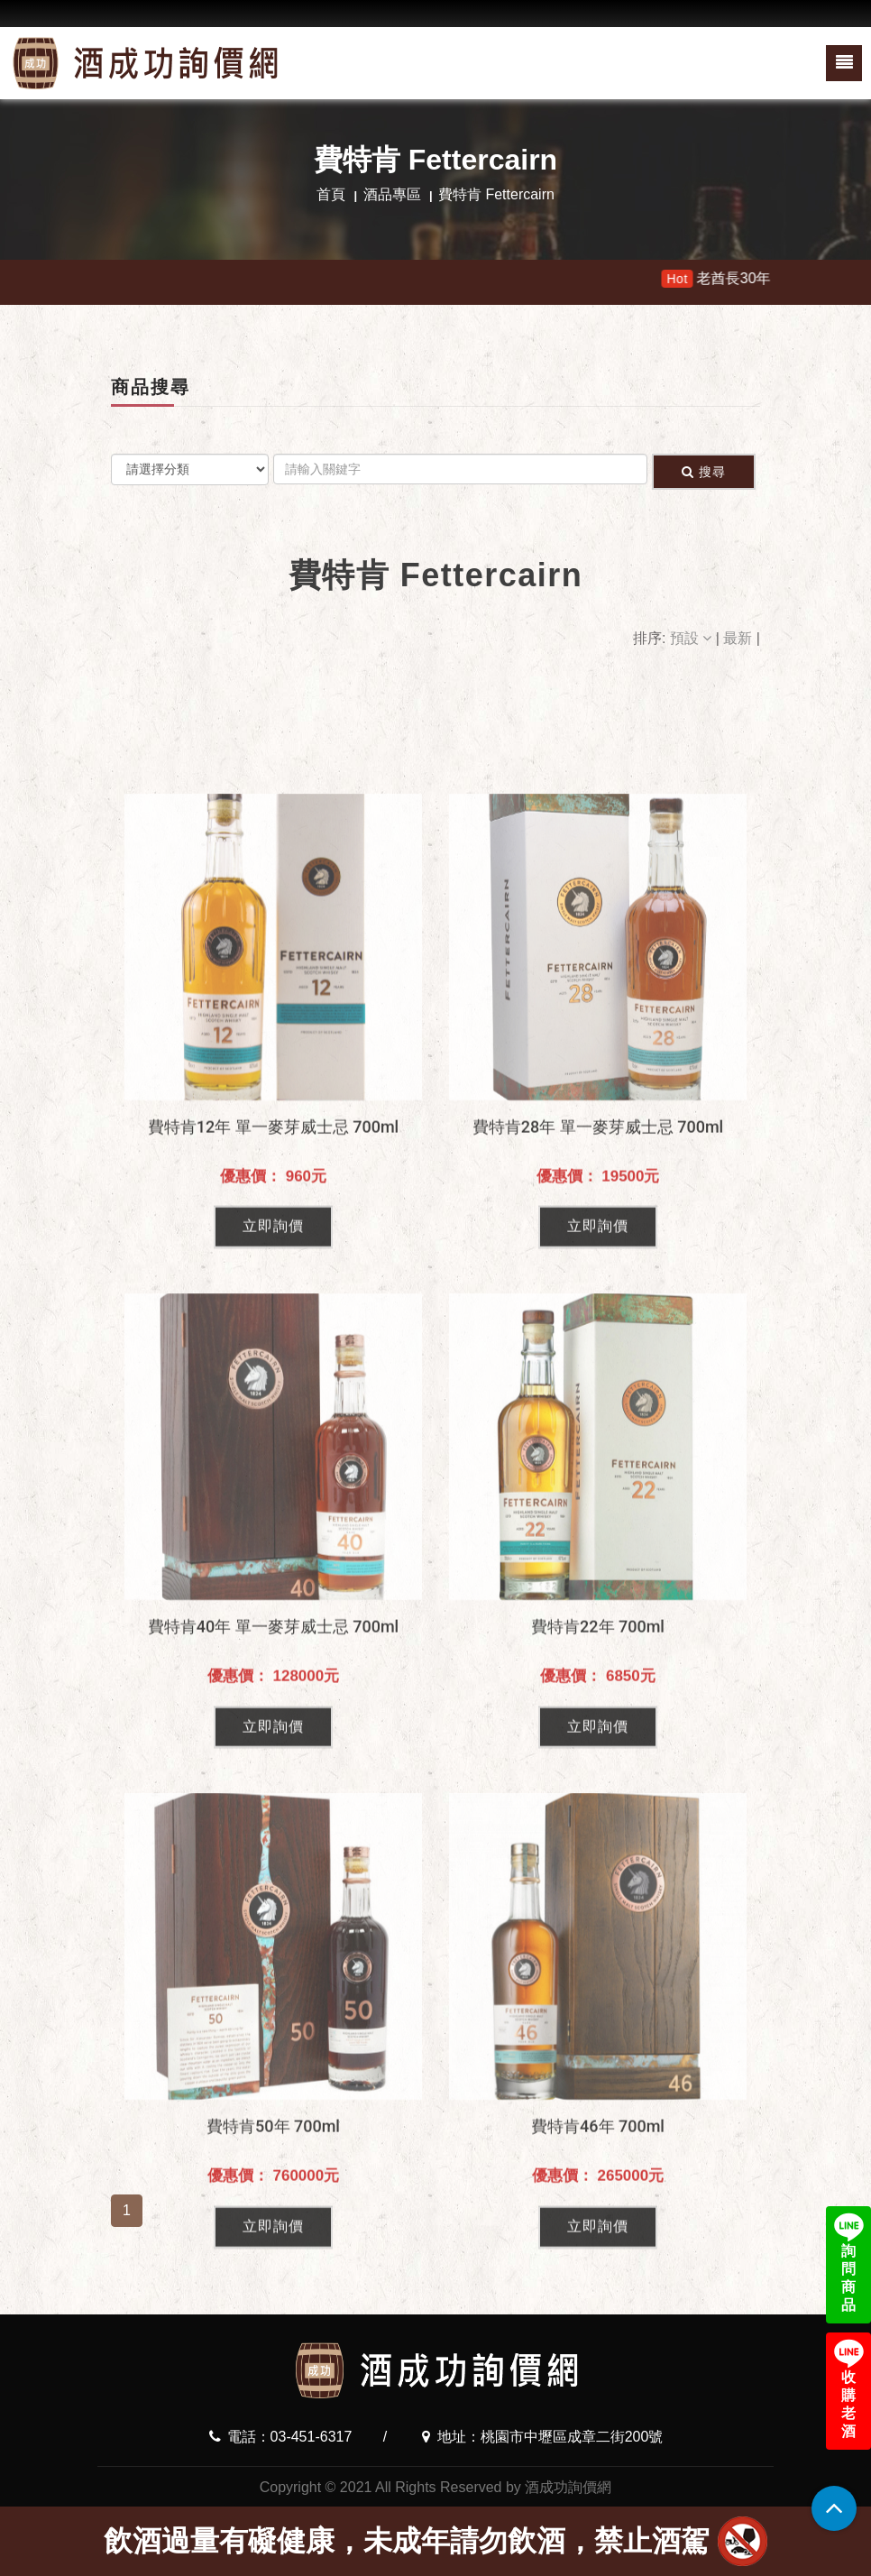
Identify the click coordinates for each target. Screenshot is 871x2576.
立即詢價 (273, 1489)
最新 (739, 638)
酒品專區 (392, 194)
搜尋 (704, 472)
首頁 (330, 194)
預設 (693, 638)
